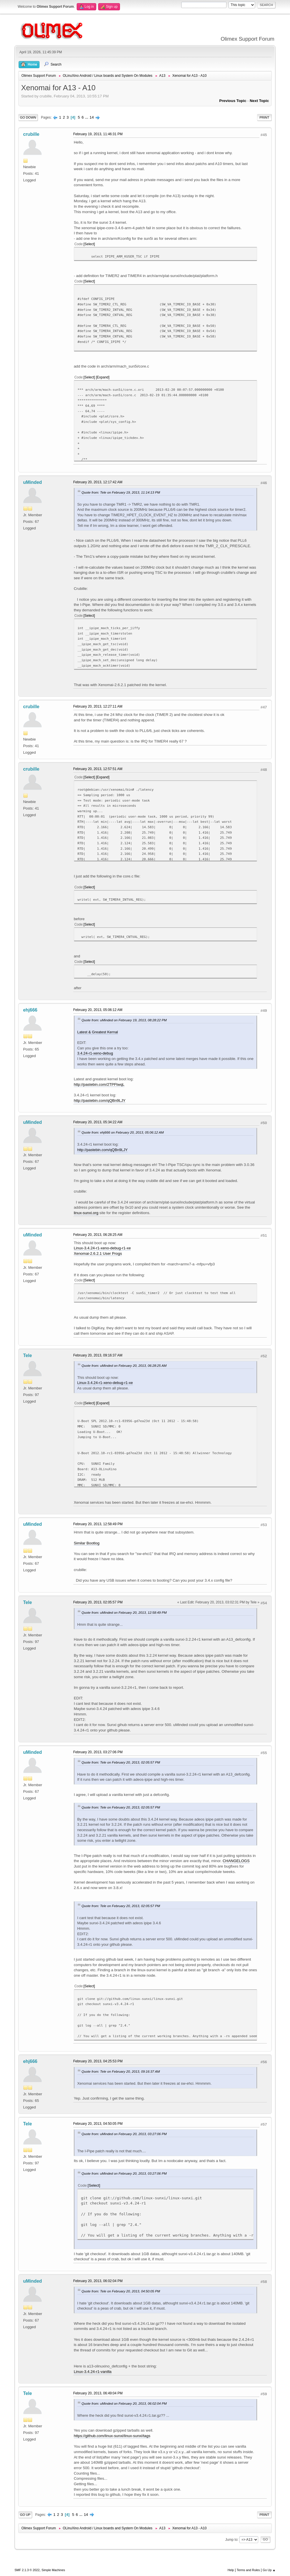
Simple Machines (53, 2570)
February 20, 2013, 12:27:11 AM (98, 706)
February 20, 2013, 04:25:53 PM (98, 2061)
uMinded (32, 482)
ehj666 (30, 1010)
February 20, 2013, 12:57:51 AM (98, 769)
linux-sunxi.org (86, 1213)
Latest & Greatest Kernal (97, 1032)
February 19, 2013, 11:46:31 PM (98, 134)
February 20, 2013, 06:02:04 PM (98, 2281)
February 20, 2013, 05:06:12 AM (98, 1010)
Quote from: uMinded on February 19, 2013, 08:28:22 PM (124, 1020)
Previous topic (232, 101)
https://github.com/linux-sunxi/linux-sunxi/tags (112, 2436)
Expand (102, 377)
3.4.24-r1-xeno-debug (95, 1053)
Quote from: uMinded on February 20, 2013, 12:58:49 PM (124, 1612)
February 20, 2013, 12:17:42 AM (98, 482)
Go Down (28, 117)
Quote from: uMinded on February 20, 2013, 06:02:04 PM (124, 2403)
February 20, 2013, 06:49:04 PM (98, 2393)
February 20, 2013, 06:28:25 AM (98, 1235)
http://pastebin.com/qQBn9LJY (100, 1100)
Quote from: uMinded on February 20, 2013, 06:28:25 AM (124, 1365)
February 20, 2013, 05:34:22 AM (98, 1122)
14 (92, 117)
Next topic (259, 101)
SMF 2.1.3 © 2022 (27, 2570)
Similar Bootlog (87, 1543)
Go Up (25, 2514)
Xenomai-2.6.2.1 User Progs (98, 1253)
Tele (27, 1355)
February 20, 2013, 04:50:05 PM (98, 2124)
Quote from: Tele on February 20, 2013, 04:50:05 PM (121, 2291)
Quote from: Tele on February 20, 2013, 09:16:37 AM (121, 2071)
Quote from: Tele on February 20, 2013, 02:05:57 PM (121, 1762)
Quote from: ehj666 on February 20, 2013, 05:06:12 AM (123, 1132)
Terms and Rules (248, 2570)
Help (231, 2570)
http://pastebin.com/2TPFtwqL (99, 1084)
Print (264, 117)
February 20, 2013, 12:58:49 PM (98, 1524)
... (87, 117)
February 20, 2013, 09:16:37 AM (98, 1355)
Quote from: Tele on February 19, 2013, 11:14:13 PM (121, 492)
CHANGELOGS (236, 1861)
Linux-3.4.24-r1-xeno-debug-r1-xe (102, 1248)
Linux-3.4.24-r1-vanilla (93, 2371)
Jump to (231, 2539)
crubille (31, 134)
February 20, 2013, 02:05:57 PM (98, 1602)
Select (89, 244)
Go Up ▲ (269, 2570)
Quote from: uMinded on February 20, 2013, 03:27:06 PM (124, 2134)
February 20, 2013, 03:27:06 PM (98, 1752)
